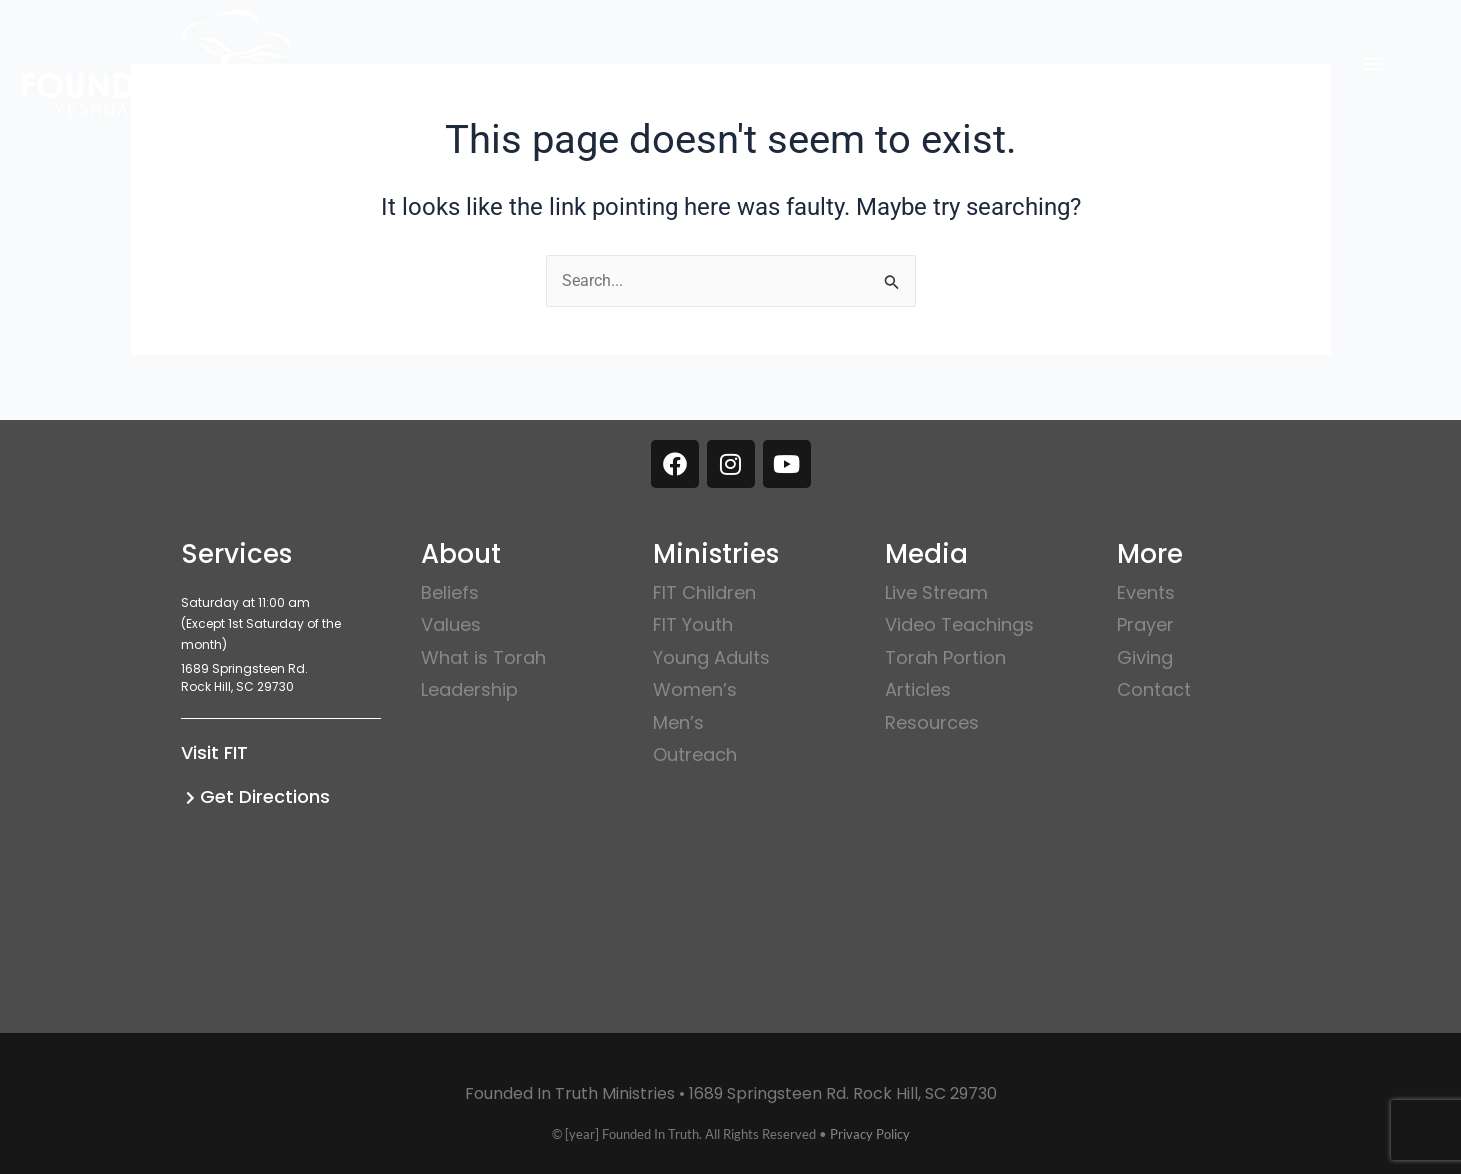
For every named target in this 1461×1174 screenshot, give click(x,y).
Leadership (469, 689)
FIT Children (704, 592)
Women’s (695, 689)
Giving (1145, 657)
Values (451, 624)
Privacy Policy (870, 1134)
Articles (918, 689)
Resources (932, 722)
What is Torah (483, 657)
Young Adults (711, 657)
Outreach (695, 754)
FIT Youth (693, 624)
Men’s (678, 722)
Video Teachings (959, 624)
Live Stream (936, 592)
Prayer (1145, 624)
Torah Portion (945, 657)
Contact (1154, 689)
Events (1146, 592)
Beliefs (450, 592)
